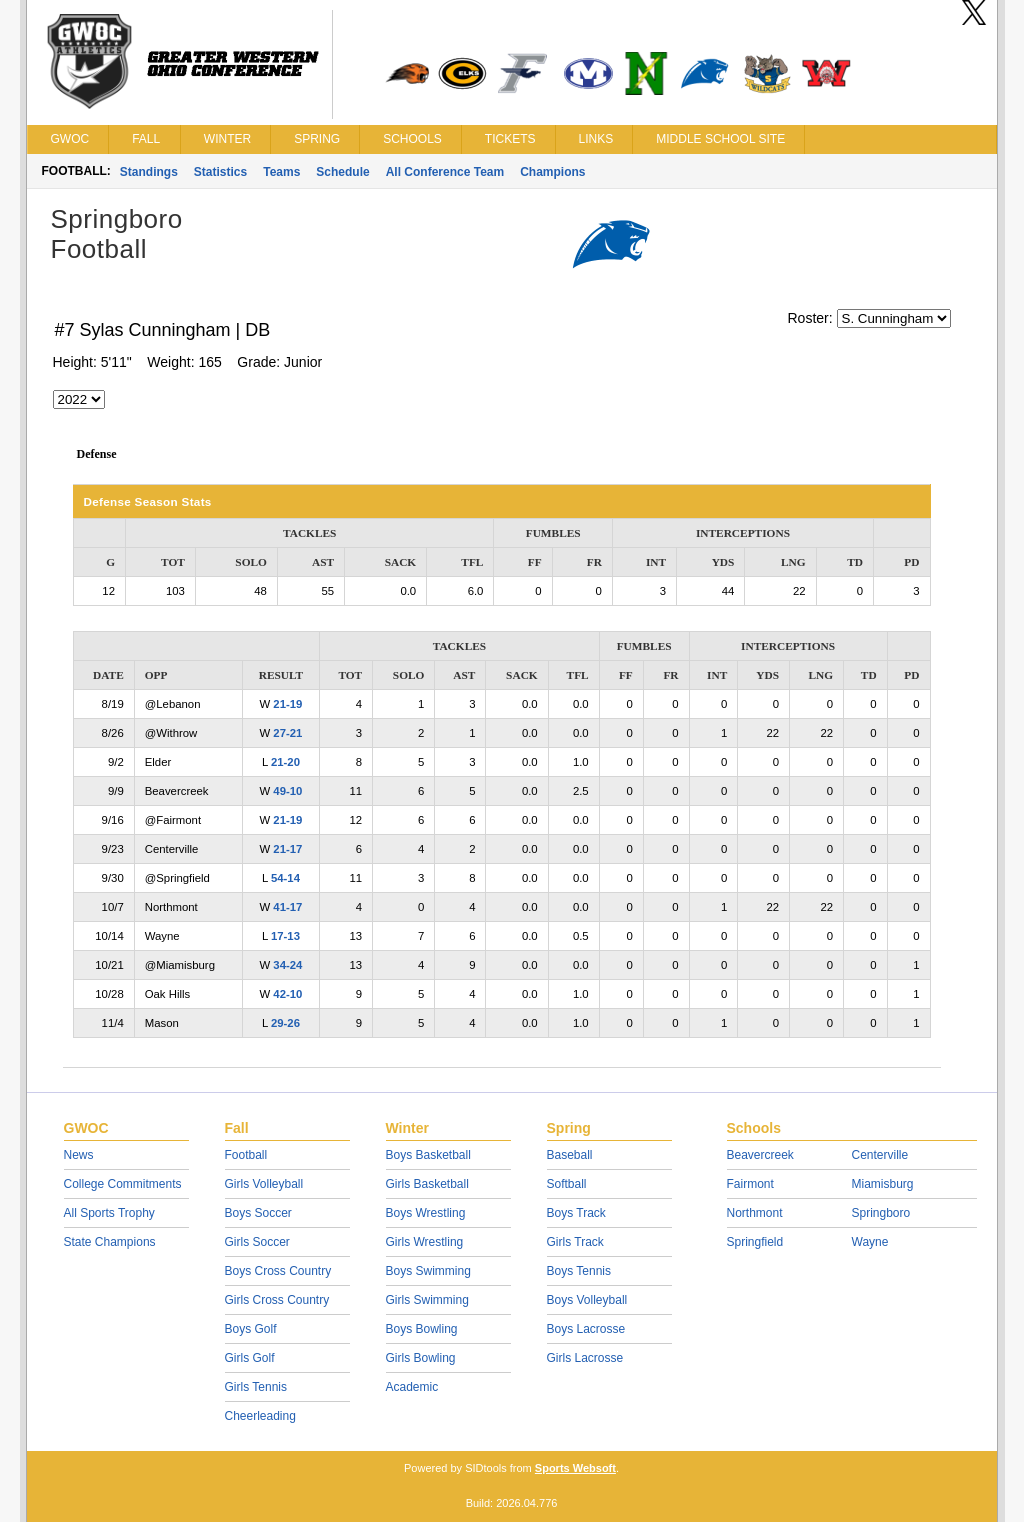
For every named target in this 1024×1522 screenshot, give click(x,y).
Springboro (881, 1213)
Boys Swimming (428, 1271)
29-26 (285, 1023)
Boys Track (576, 1213)
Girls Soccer (257, 1242)
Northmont (755, 1213)
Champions (552, 172)
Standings (149, 172)
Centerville (880, 1155)
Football (246, 1155)
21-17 (287, 849)
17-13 (285, 936)
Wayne (870, 1242)
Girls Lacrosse (585, 1358)
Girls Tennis (256, 1387)
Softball (567, 1184)
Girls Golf (250, 1358)
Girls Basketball (427, 1184)
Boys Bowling (422, 1329)
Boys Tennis (579, 1271)
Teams (281, 172)
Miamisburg (883, 1184)
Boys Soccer (258, 1213)
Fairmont (750, 1184)
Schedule (342, 172)
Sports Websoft (575, 1468)
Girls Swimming (427, 1300)
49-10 (287, 791)
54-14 (285, 878)
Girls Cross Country (277, 1300)
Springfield (755, 1242)
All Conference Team (445, 172)
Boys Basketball (428, 1155)
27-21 (287, 733)
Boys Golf (251, 1329)
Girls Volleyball (264, 1184)
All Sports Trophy (109, 1213)
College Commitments (123, 1184)
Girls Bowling (421, 1358)
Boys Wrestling (426, 1213)
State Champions (110, 1242)
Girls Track (575, 1242)
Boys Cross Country (278, 1271)
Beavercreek (760, 1155)
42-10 (287, 994)
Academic (412, 1387)
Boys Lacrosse (586, 1329)
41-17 (287, 907)
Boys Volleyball (587, 1300)
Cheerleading (260, 1416)
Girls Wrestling (425, 1242)
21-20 (285, 762)
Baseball (570, 1155)
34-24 (287, 965)
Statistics (220, 172)
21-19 (287, 704)
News (79, 1155)
